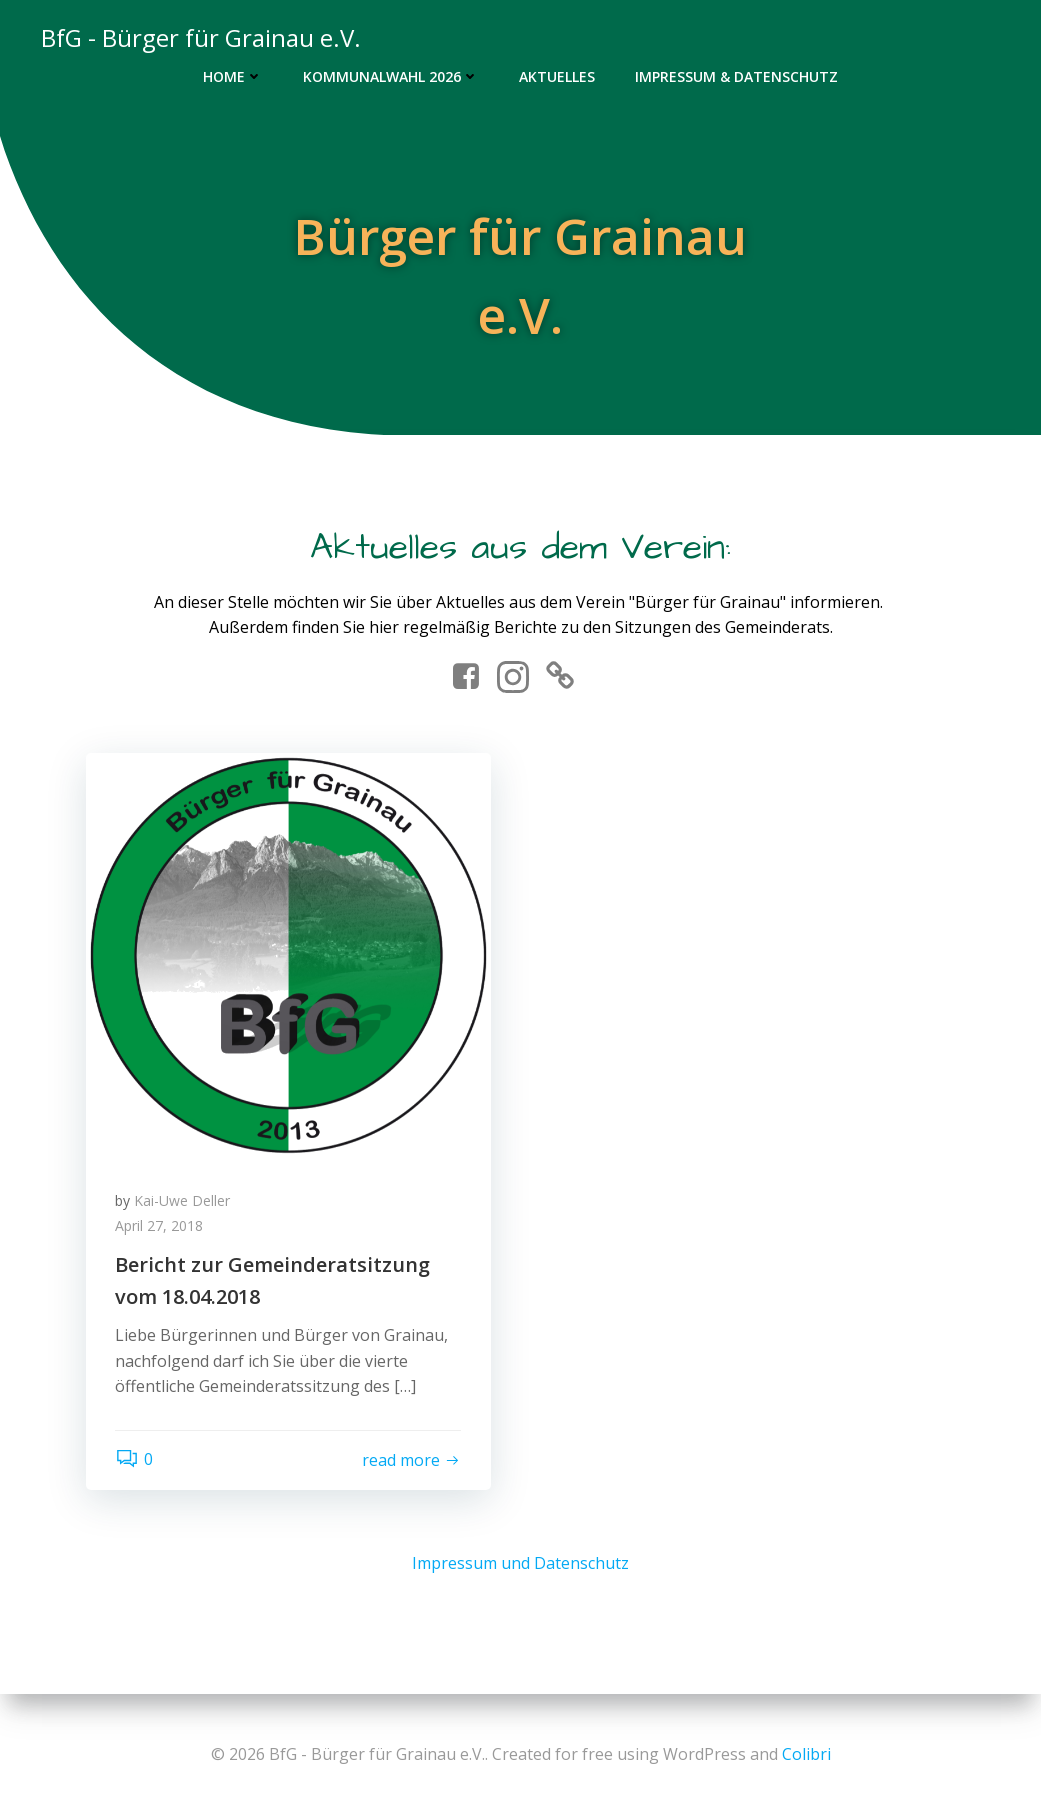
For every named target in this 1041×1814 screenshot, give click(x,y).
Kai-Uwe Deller (183, 1201)
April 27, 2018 (160, 1227)
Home (233, 76)
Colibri (806, 1754)
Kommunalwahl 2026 (391, 76)
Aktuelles (557, 76)
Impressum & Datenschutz (736, 76)
